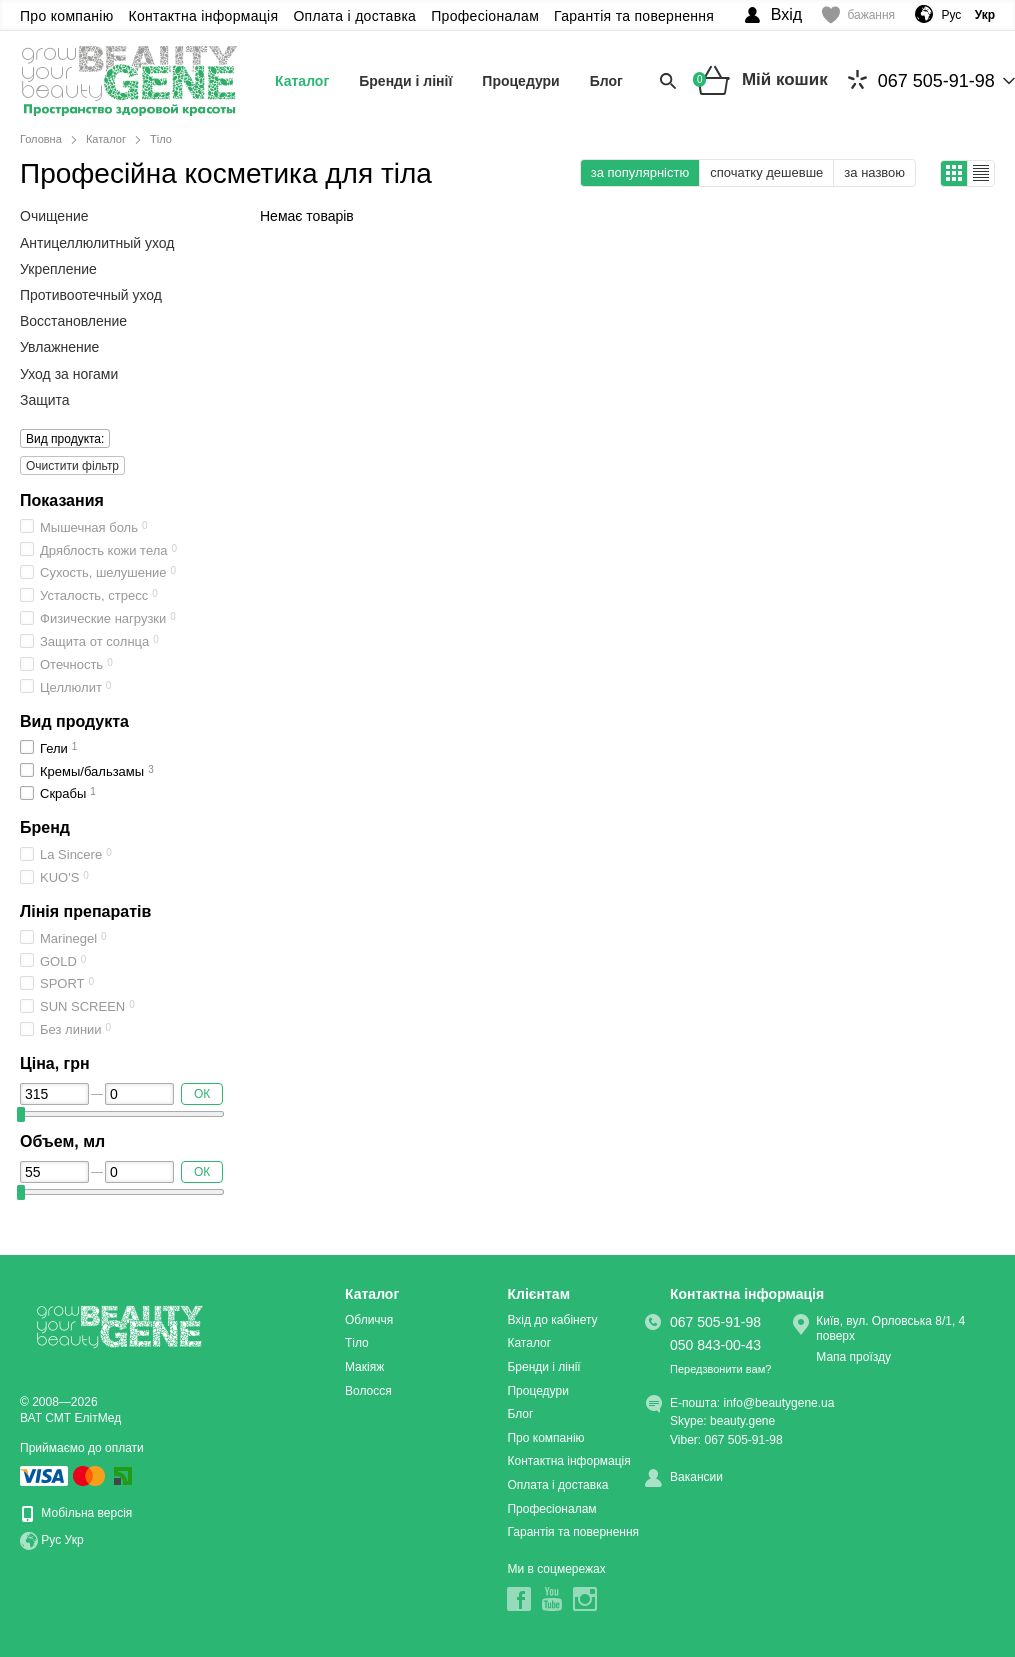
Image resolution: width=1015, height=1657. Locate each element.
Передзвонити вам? (720, 1369)
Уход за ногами (69, 374)
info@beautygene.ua (779, 1403)
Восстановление (73, 321)
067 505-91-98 (921, 80)
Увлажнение (59, 347)
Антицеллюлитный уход (97, 243)
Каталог (302, 81)
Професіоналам (485, 16)
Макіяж (364, 1367)
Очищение (54, 216)
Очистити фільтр (72, 466)
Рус (951, 15)
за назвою (874, 172)
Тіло (357, 1343)
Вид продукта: (62, 438)
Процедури (520, 81)
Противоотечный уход (91, 295)
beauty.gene (742, 1421)
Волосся (368, 1391)
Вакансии (696, 1477)
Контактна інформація (204, 16)
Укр (74, 1540)
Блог (606, 81)
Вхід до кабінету (552, 1320)
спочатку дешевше (766, 172)
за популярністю (640, 172)
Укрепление (58, 269)
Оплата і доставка (354, 16)
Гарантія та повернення (634, 16)
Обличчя (369, 1320)
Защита (45, 400)
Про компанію (67, 16)
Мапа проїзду (853, 1357)
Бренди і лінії (405, 81)
